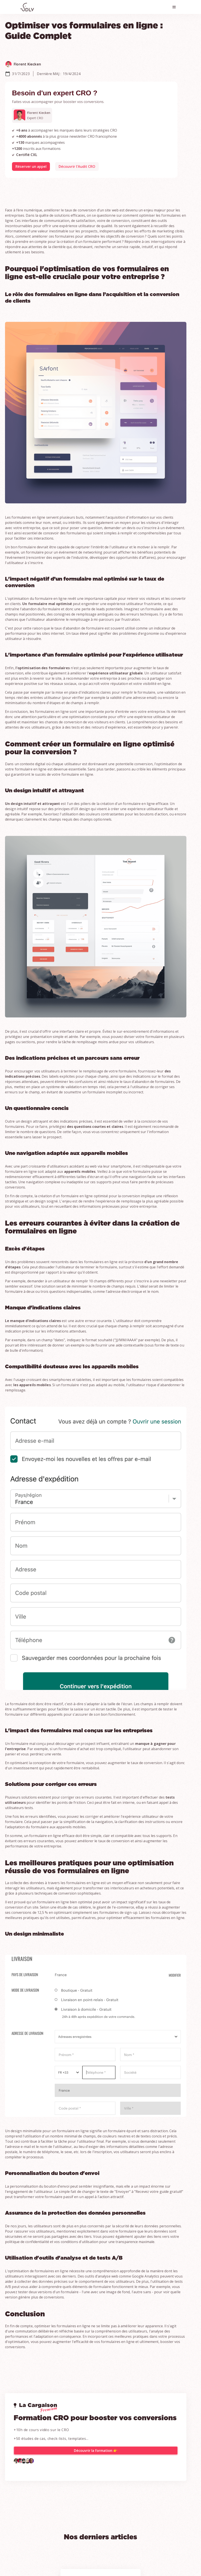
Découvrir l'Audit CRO (77, 166)
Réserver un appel (30, 166)
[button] (174, 7)
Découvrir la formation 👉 (96, 2450)
